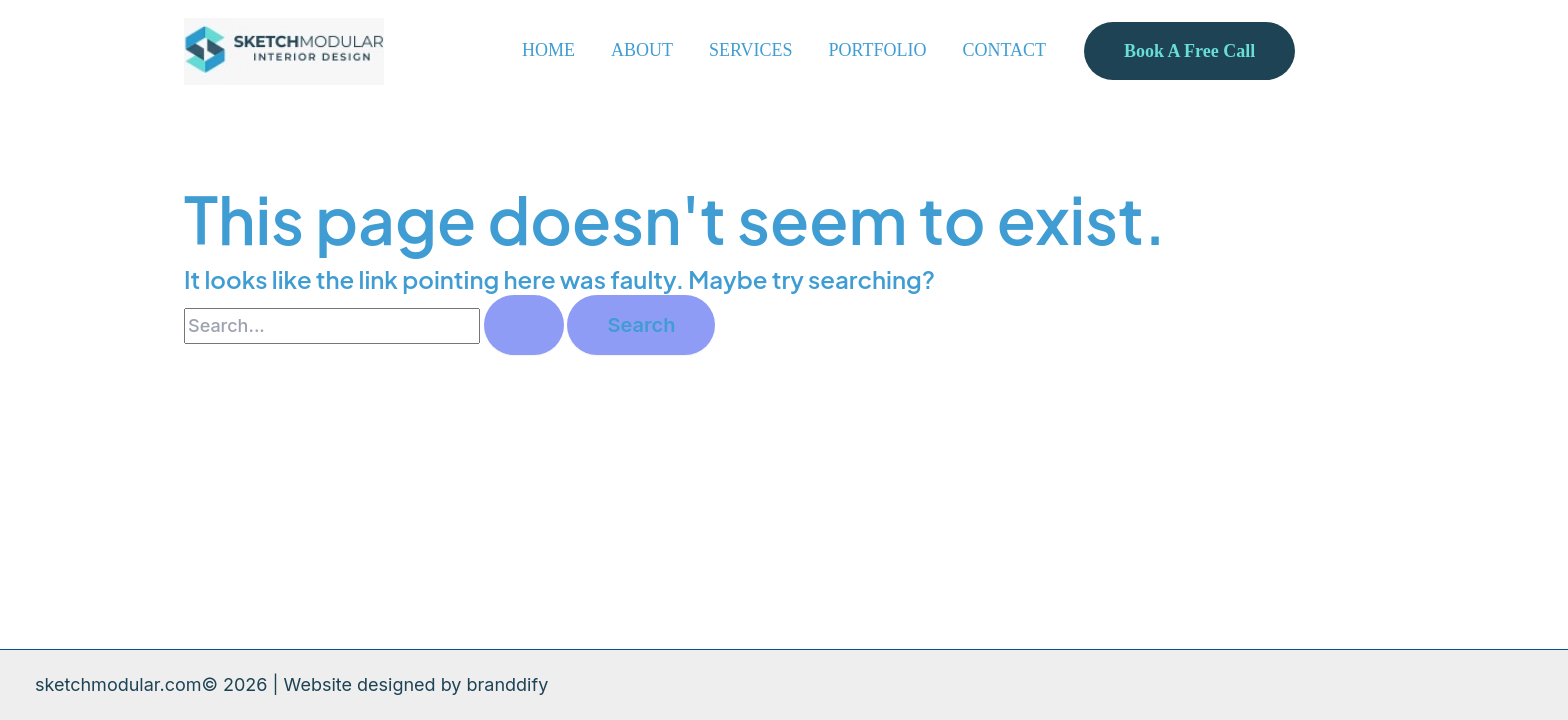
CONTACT (1004, 50)
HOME (548, 50)
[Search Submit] (524, 325)
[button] (1189, 51)
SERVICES (751, 50)
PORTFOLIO (878, 50)
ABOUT (642, 50)
